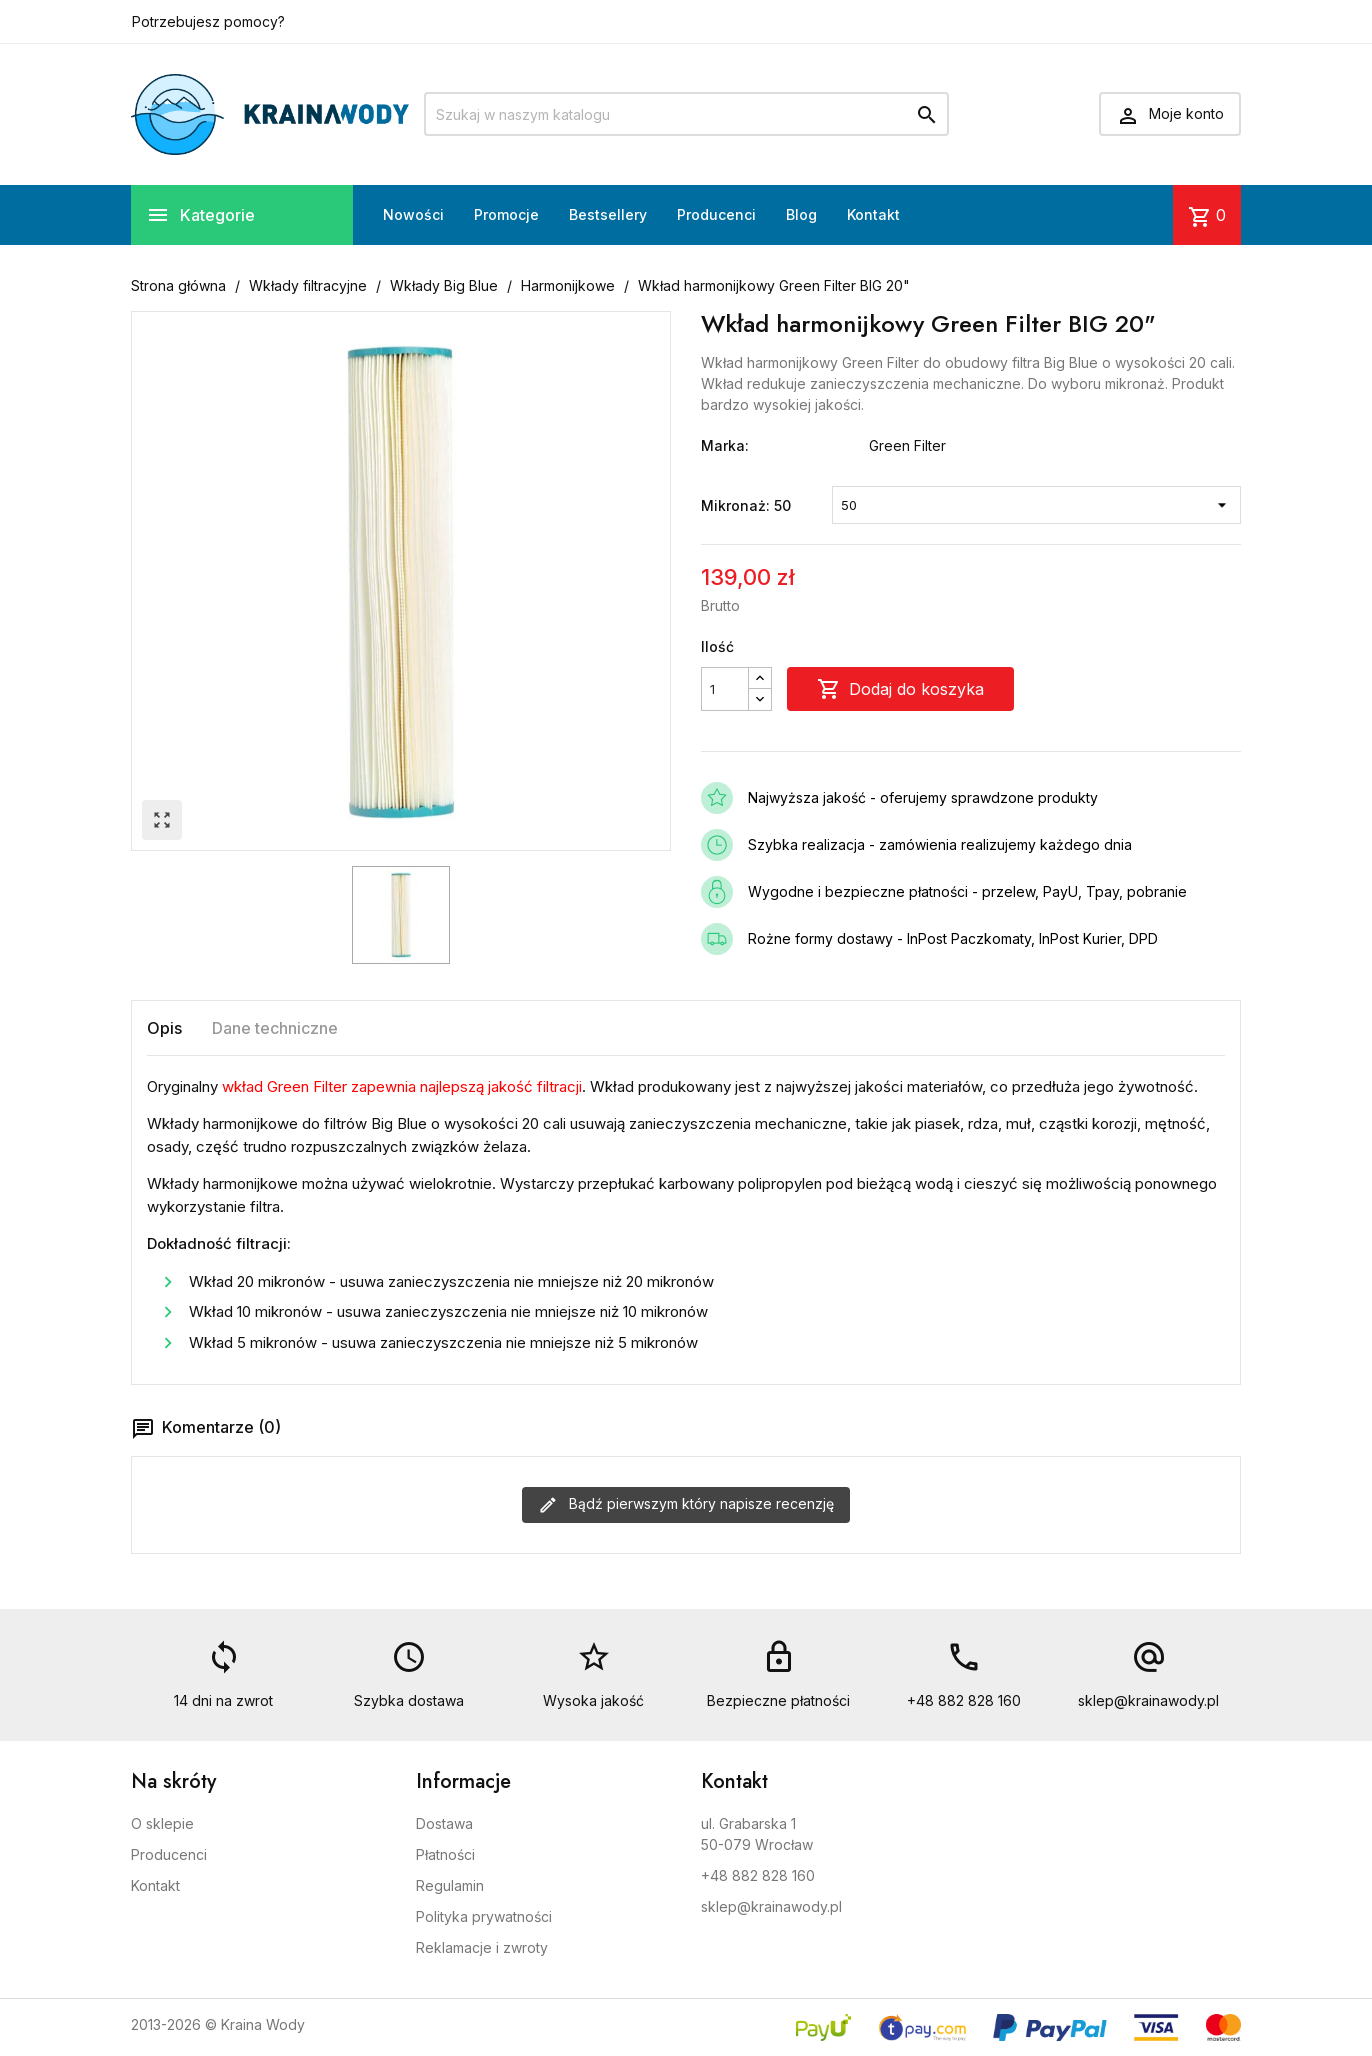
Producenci (716, 214)
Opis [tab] (164, 1028)
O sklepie (162, 1823)
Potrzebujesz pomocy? (208, 21)
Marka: (725, 445)
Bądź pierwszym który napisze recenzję (686, 1505)
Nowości (413, 214)
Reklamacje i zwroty (482, 1947)
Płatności (445, 1854)
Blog (801, 214)
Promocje (506, 214)
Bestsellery (608, 214)
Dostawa (444, 1823)
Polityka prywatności (484, 1916)
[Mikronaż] (1036, 505)
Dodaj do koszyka (900, 689)
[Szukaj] (686, 114)
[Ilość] (725, 689)
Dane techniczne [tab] (275, 1028)
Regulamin (450, 1885)
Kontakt (873, 214)
